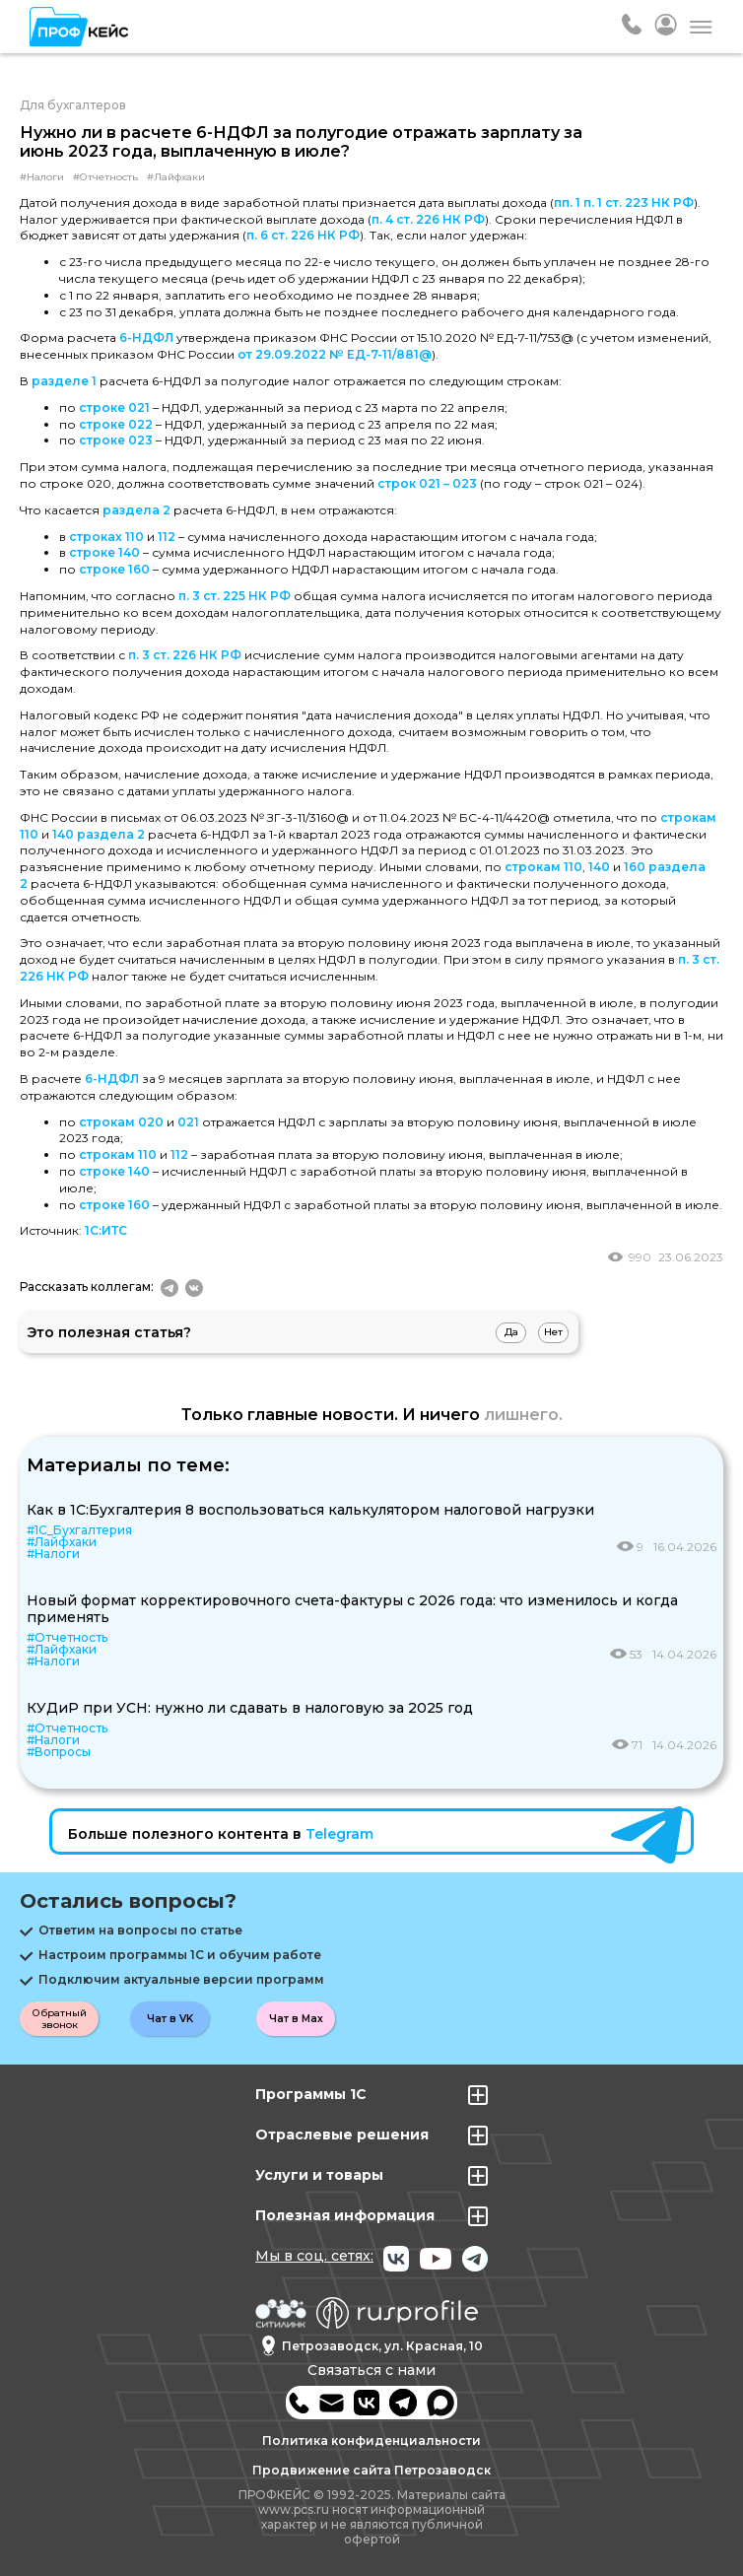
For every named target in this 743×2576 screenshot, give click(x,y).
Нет (553, 1331)
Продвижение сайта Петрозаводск (371, 2470)
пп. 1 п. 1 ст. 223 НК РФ (624, 202)
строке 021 (114, 407)
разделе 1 (64, 380)
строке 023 (116, 440)
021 (188, 1122)
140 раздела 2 (98, 834)
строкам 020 (121, 1122)
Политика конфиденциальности (371, 2440)
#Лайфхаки (176, 177)
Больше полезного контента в (220, 1834)
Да (511, 1331)
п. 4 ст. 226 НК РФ (428, 219)
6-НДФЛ (146, 337)
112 (166, 536)
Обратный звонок (60, 2018)
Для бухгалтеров (73, 105)
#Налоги (42, 177)
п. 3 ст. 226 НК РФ (184, 654)
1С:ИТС (106, 1230)
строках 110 (106, 536)
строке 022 (116, 424)
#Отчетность (105, 177)
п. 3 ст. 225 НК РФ (234, 595)
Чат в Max (296, 2018)
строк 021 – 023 (427, 483)
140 (599, 866)
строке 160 (114, 569)
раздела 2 (136, 510)
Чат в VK (170, 2018)
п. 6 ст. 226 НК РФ (303, 235)
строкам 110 (543, 866)
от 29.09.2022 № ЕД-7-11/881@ (334, 354)
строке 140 (104, 552)
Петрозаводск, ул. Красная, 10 (372, 2346)
